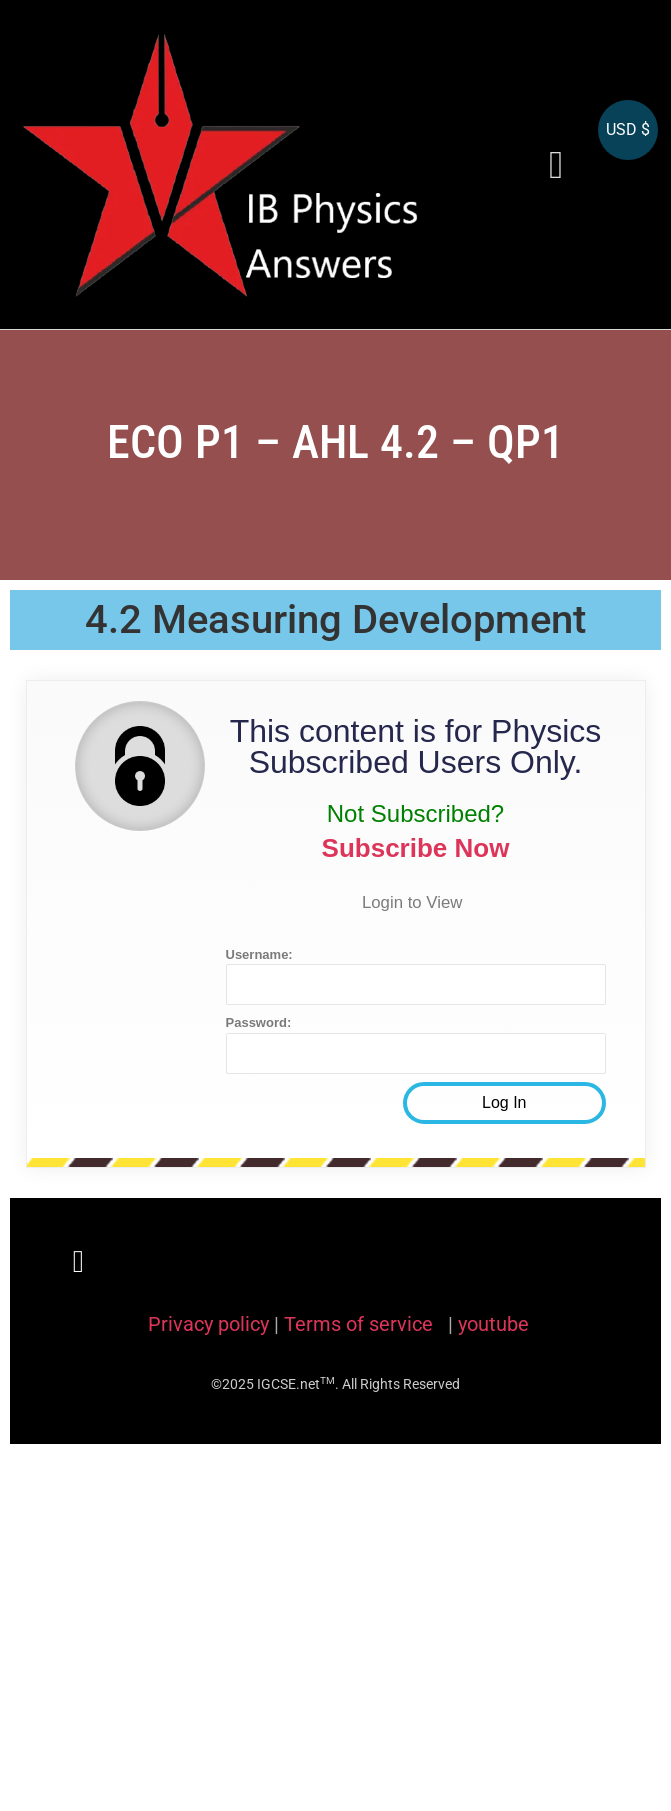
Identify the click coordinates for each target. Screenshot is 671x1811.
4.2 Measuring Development (335, 619)
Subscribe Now (416, 848)
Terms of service (361, 1324)
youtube (493, 1324)
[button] (556, 164)
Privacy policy (208, 1324)
